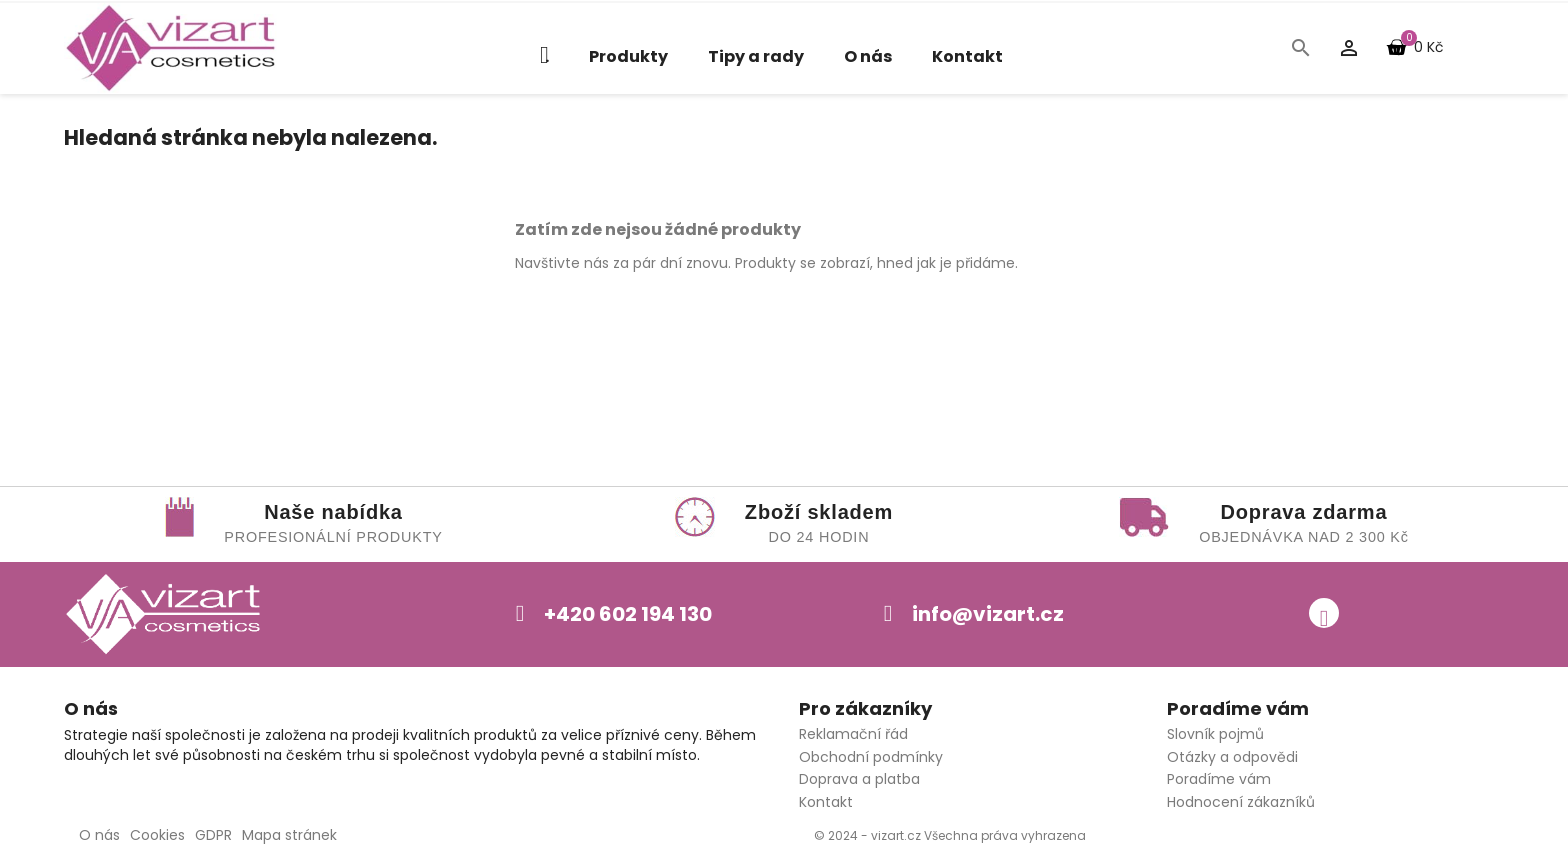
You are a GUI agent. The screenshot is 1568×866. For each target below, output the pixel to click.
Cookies (157, 835)
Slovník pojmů (1215, 734)
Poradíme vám (1219, 779)
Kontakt (967, 56)
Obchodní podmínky (871, 757)
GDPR (213, 835)
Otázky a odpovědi (1232, 757)
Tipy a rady (756, 56)
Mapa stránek (289, 835)
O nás (868, 56)
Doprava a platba (859, 779)
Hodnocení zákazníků (1241, 802)
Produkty (628, 56)
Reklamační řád (853, 734)
